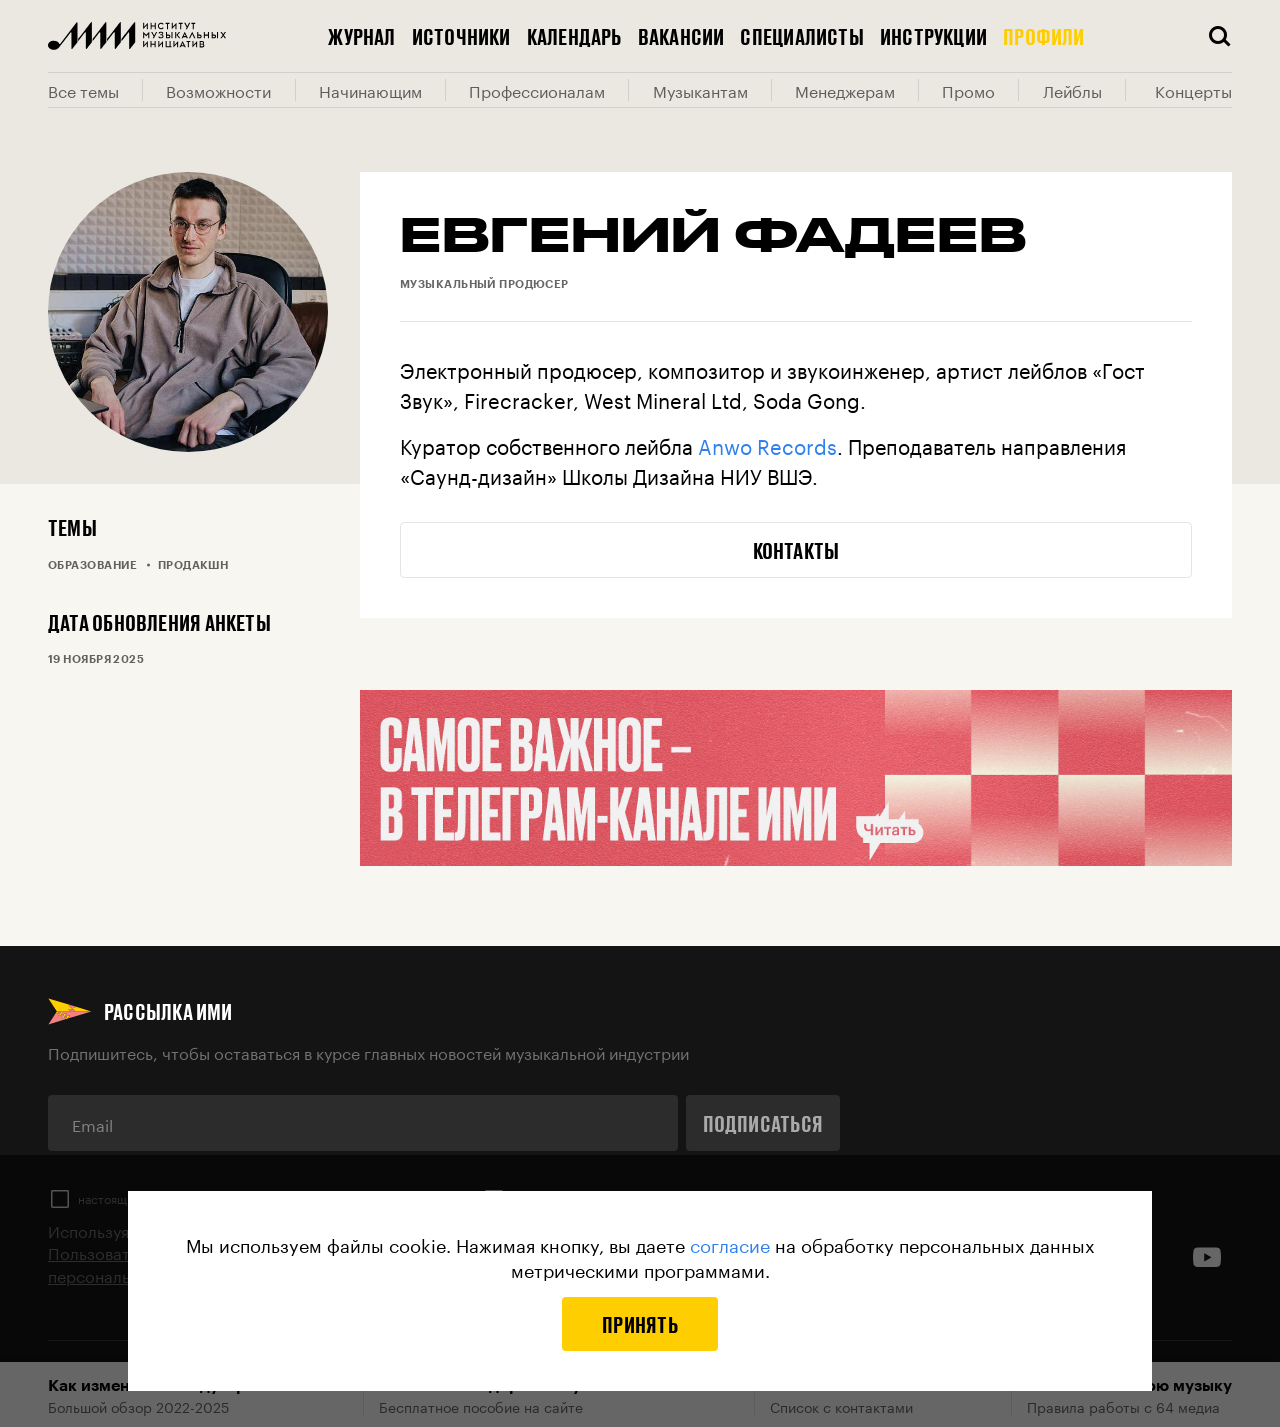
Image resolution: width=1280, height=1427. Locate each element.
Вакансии (681, 36)
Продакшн (193, 564)
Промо (968, 90)
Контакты (796, 550)
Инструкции (933, 36)
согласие (730, 1243)
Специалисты (801, 36)
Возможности (218, 90)
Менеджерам (845, 90)
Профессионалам (537, 90)
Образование (93, 564)
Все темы (83, 90)
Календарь (574, 36)
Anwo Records (767, 444)
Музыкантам (700, 90)
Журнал (361, 36)
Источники (461, 36)
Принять (640, 1324)
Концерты (1193, 90)
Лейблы (1072, 90)
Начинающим (370, 90)
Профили (1044, 36)
